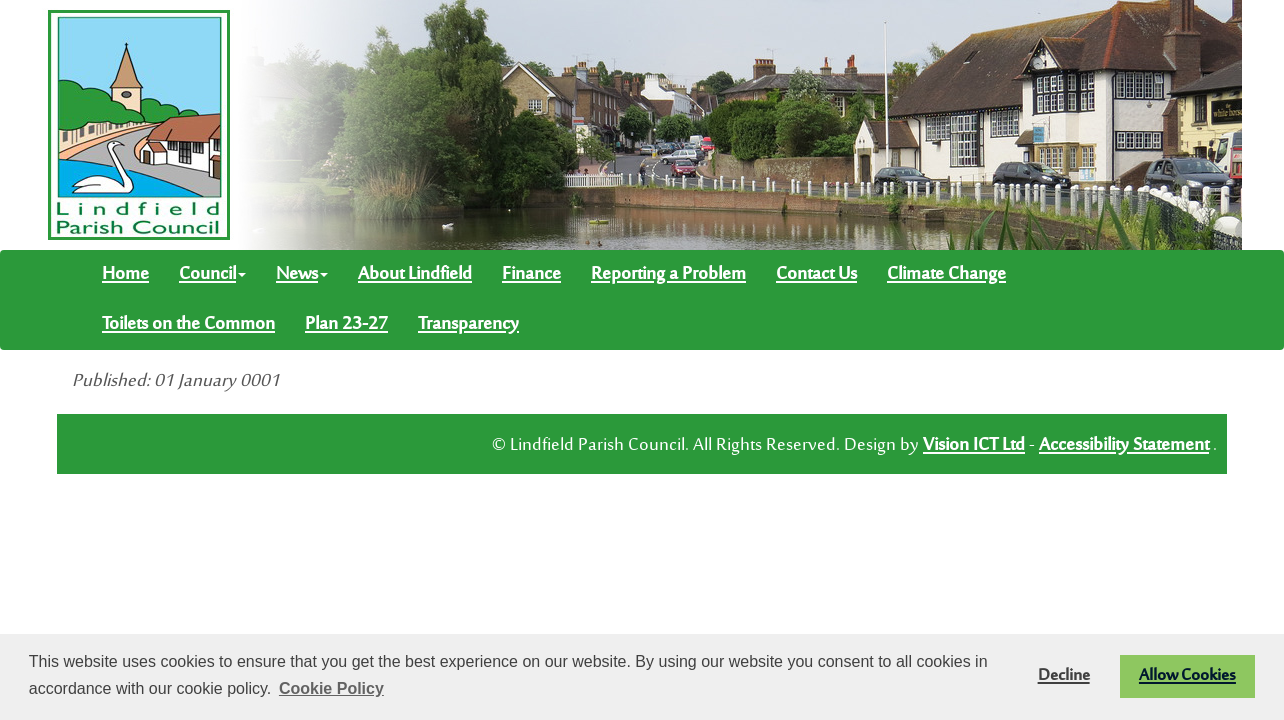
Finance (531, 275)
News (302, 275)
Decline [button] (1064, 676)
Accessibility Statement (1124, 446)
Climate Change (946, 275)
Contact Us (816, 275)
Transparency (468, 325)
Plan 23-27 (346, 325)
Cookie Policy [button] (331, 688)
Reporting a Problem (668, 275)
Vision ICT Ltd (974, 446)
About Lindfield (415, 275)
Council (212, 275)
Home (125, 275)
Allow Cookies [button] (1187, 676)
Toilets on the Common (188, 325)
